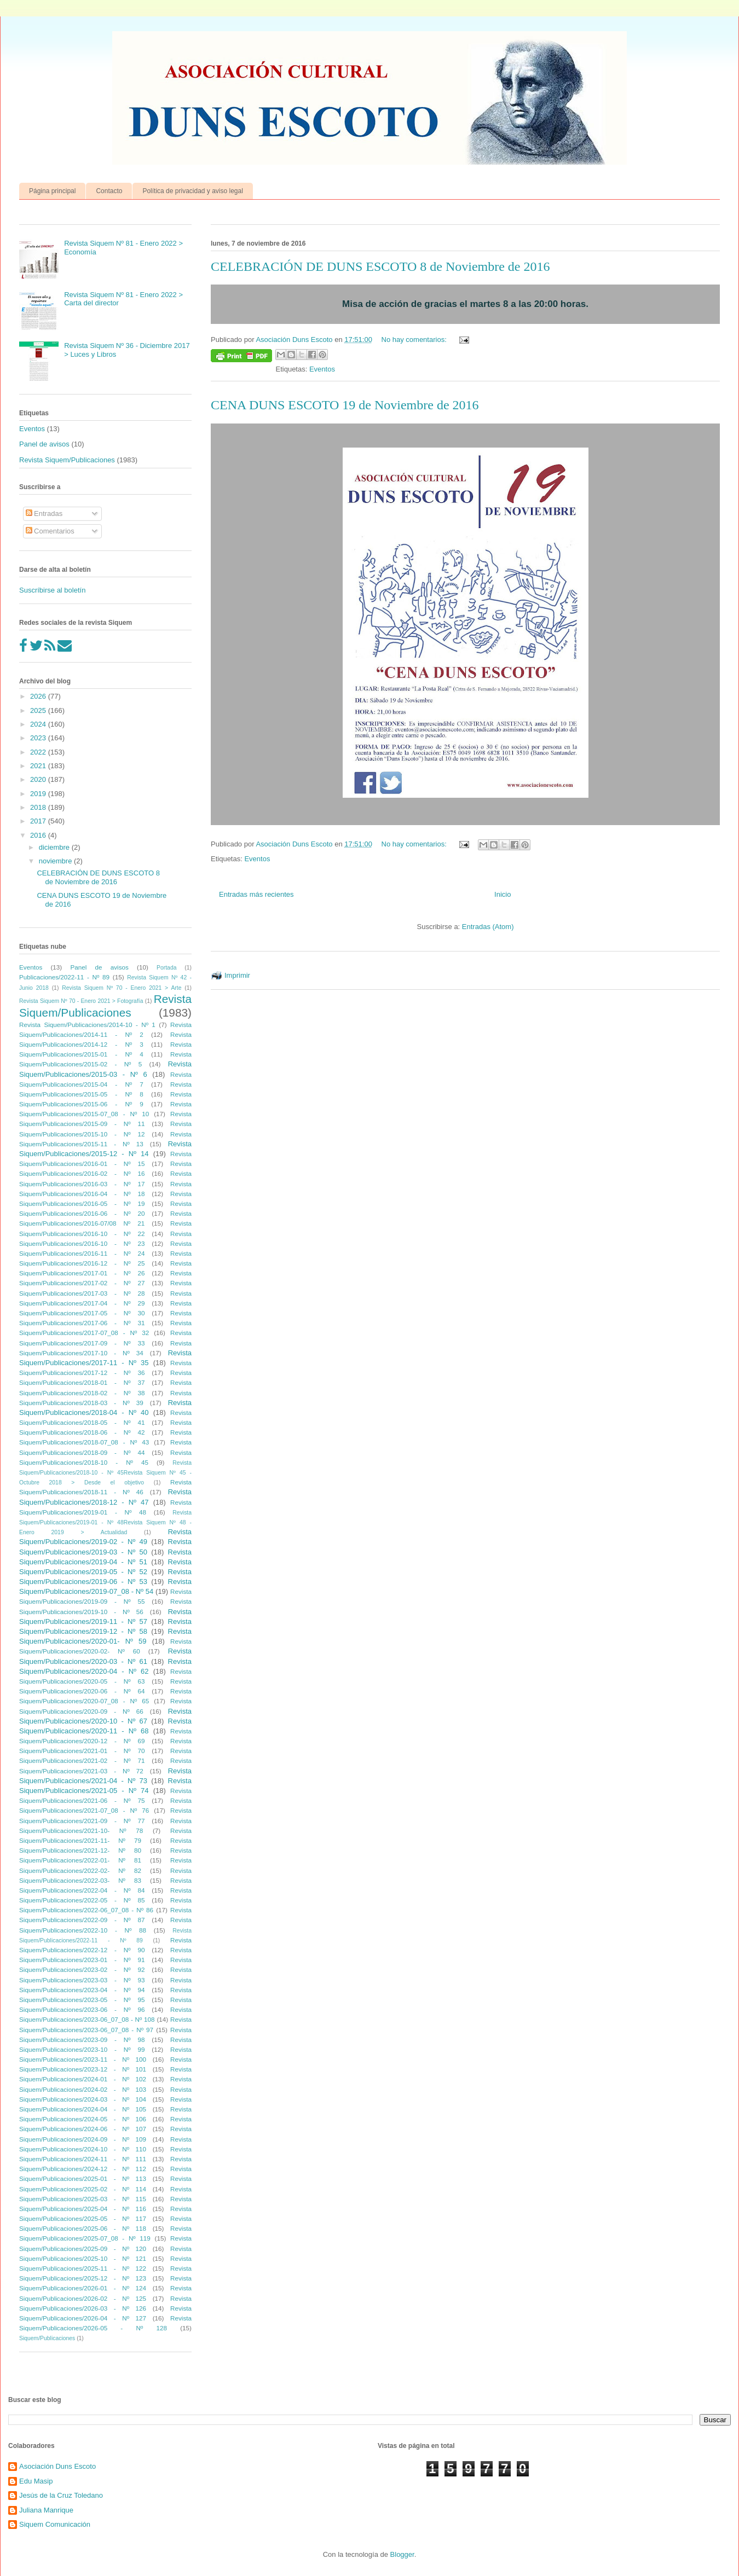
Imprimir (237, 975)
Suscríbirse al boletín (52, 590)
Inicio (502, 894)
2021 (39, 766)
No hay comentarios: (415, 339)
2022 (39, 752)
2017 (39, 821)
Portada (166, 968)
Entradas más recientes (256, 894)
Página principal (52, 191)
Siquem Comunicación (54, 2524)
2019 (39, 794)
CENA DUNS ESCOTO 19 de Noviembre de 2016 (345, 405)
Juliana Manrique (46, 2510)
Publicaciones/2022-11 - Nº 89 (64, 976)
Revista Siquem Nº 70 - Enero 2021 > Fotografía (81, 1001)
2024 (39, 724)
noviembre (56, 861)
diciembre (55, 847)
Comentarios (50, 531)
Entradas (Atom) (488, 927)
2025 (39, 710)
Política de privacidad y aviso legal (192, 191)
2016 (39, 835)
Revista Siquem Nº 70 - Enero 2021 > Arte (121, 988)
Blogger (402, 2554)
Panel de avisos (44, 444)
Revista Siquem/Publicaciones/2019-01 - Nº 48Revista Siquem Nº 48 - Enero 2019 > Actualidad (105, 1522)
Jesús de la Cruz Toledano (61, 2495)
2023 (39, 738)
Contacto (109, 191)
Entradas (44, 513)
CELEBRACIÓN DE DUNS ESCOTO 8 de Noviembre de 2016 (380, 266)
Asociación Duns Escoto (57, 2466)
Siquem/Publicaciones (47, 2338)
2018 (39, 807)
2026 (39, 696)
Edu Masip (36, 2481)
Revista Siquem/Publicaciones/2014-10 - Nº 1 (87, 1024)
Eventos (322, 369)
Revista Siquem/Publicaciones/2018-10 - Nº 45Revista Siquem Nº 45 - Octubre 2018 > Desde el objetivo (105, 1473)
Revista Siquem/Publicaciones (67, 460)
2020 (39, 779)
